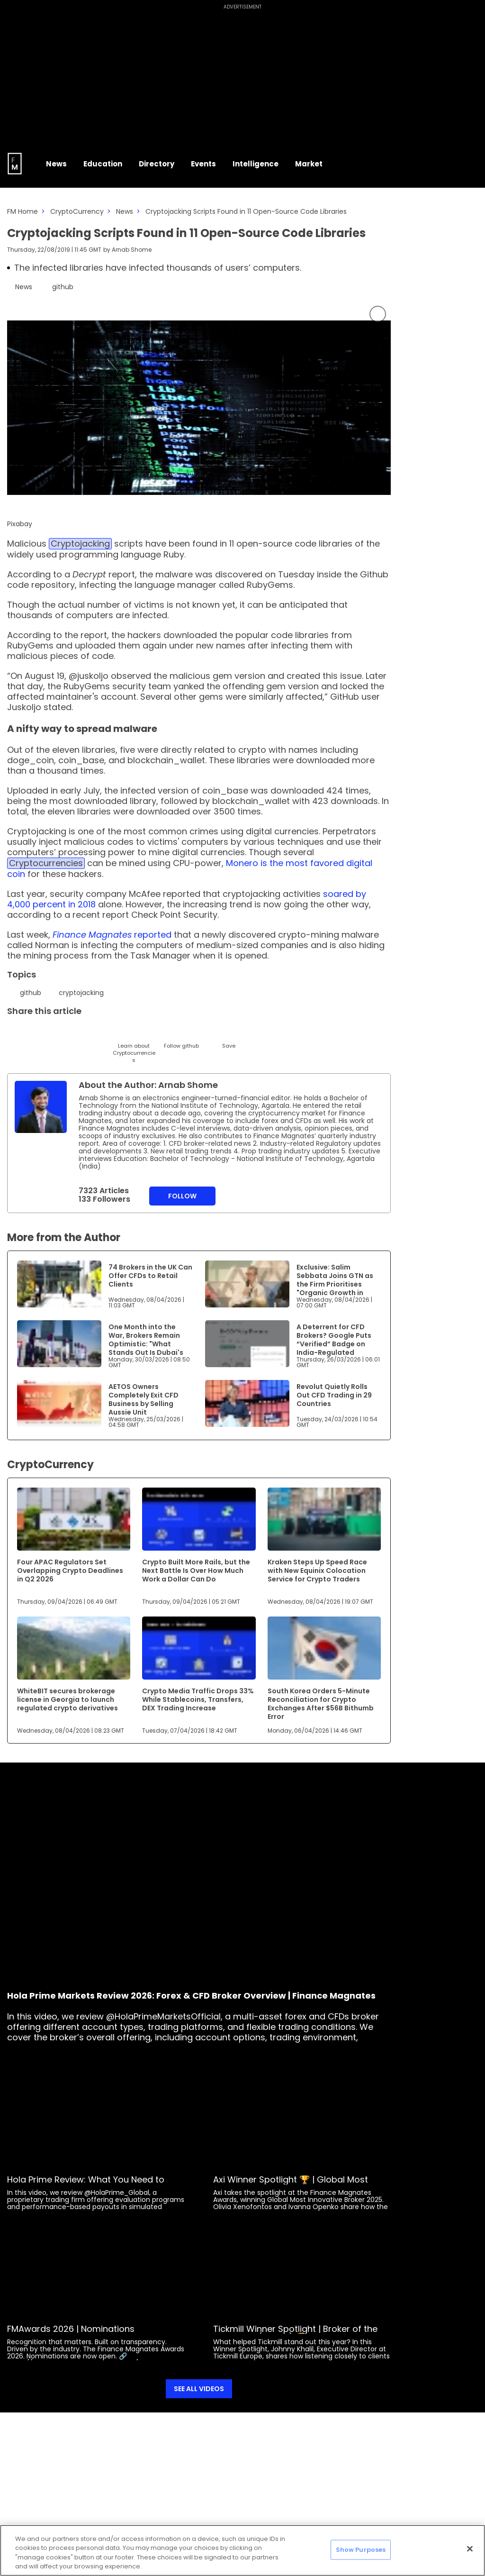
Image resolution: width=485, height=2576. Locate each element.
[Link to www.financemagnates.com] (59, 1284)
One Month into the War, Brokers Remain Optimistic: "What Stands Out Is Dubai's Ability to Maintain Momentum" (145, 1348)
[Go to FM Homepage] (14, 163)
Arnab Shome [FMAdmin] (132, 250)
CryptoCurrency (77, 211)
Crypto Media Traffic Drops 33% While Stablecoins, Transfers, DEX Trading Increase (198, 1699)
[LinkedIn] (39, 1033)
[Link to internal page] (41, 1107)
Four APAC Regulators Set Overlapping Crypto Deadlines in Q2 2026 (70, 1570)
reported (112, 935)
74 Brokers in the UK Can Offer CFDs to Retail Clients (150, 1275)
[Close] (469, 2548)
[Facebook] (110, 1033)
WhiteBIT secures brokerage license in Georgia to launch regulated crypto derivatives (67, 1699)
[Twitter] (15, 1033)
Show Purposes (361, 2549)
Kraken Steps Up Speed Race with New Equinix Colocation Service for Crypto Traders (317, 1570)
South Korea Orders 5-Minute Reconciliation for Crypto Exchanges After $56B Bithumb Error (321, 1703)
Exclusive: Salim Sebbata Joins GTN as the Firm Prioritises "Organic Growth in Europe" (334, 1284)
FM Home (22, 211)
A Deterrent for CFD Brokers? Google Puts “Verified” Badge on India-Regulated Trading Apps (333, 1344)
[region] (242, 2550)
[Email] (62, 1033)
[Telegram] (86, 1033)
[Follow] (181, 1037)
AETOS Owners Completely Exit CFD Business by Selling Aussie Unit (143, 1399)
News (124, 211)
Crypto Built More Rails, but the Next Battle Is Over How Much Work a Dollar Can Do (196, 1570)
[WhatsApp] (157, 1033)
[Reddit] (205, 1033)
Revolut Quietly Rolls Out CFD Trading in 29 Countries (334, 1395)
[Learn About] (134, 1044)
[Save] (228, 1037)
